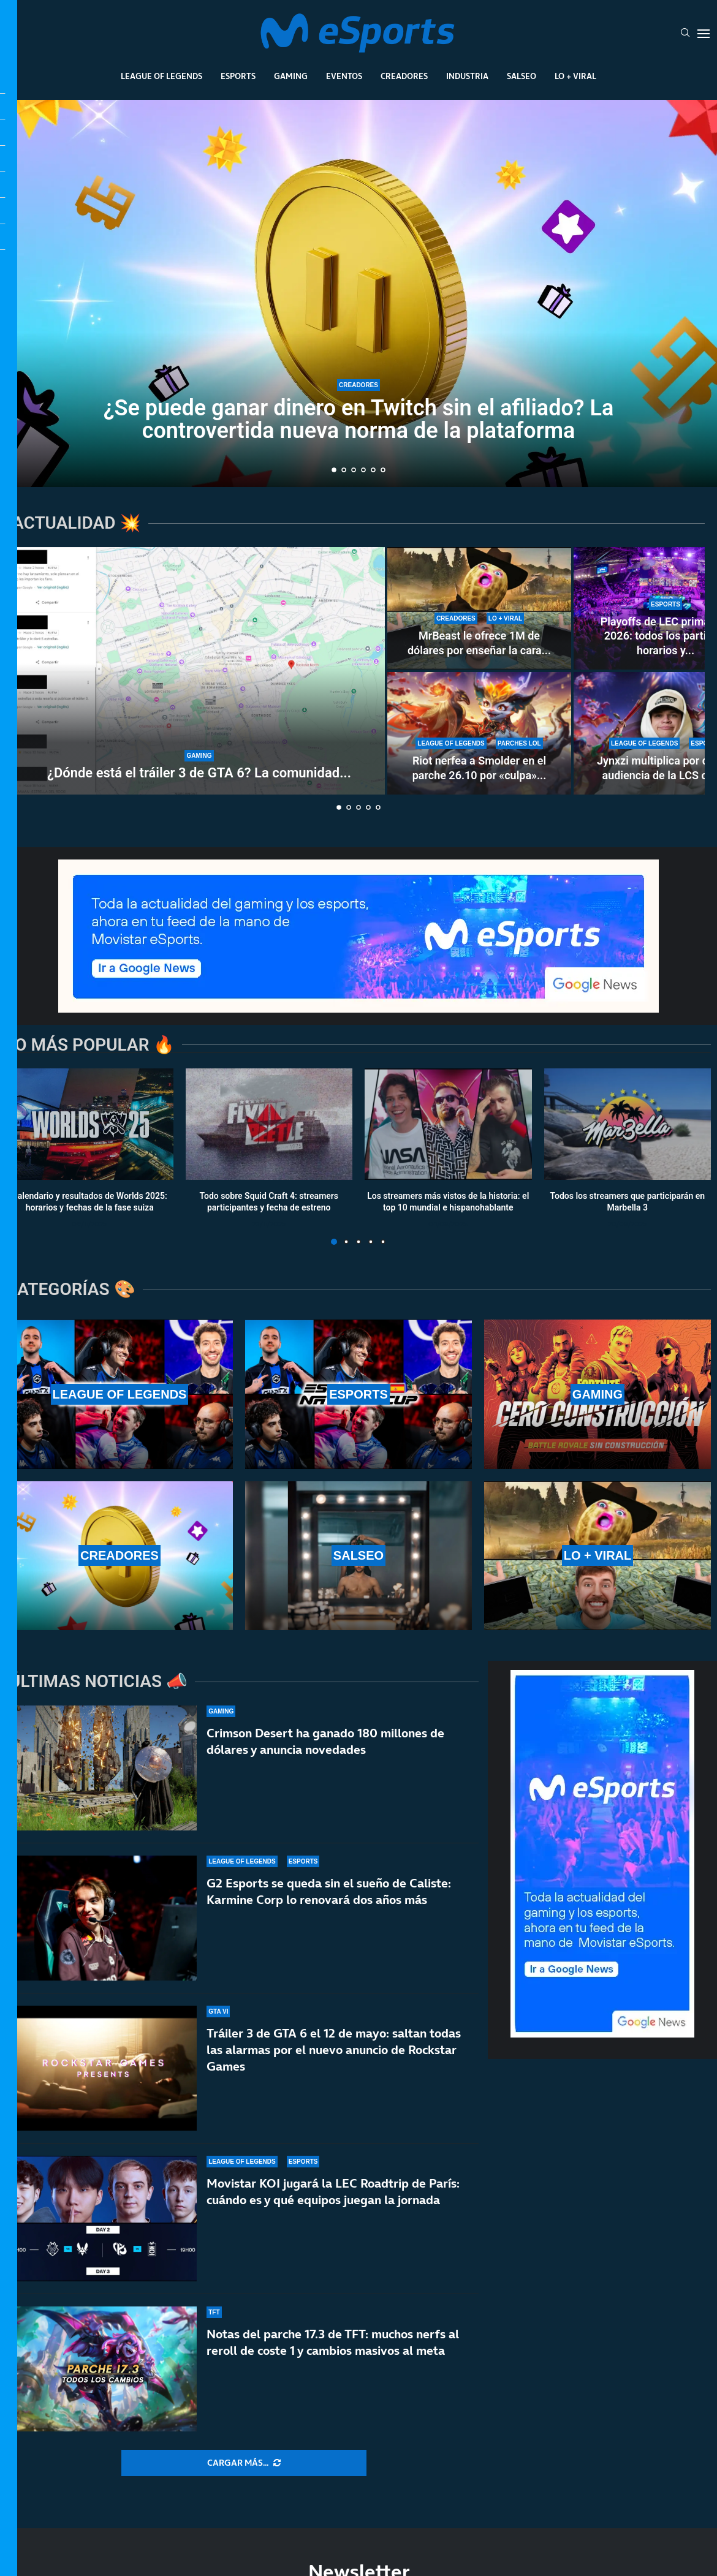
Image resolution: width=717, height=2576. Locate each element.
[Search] (685, 33)
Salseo (521, 75)
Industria (467, 75)
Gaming (291, 75)
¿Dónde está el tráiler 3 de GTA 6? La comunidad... (199, 772)
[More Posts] (243, 2463)
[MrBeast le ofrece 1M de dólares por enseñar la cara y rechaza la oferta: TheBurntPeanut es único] (479, 608)
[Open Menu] (703, 34)
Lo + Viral (575, 75)
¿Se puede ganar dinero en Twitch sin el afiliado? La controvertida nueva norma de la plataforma (359, 420)
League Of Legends (161, 75)
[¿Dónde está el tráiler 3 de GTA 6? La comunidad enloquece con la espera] (199, 671)
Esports (238, 75)
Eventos (344, 75)
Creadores (404, 75)
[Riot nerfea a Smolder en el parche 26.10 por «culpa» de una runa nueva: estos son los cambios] (479, 733)
